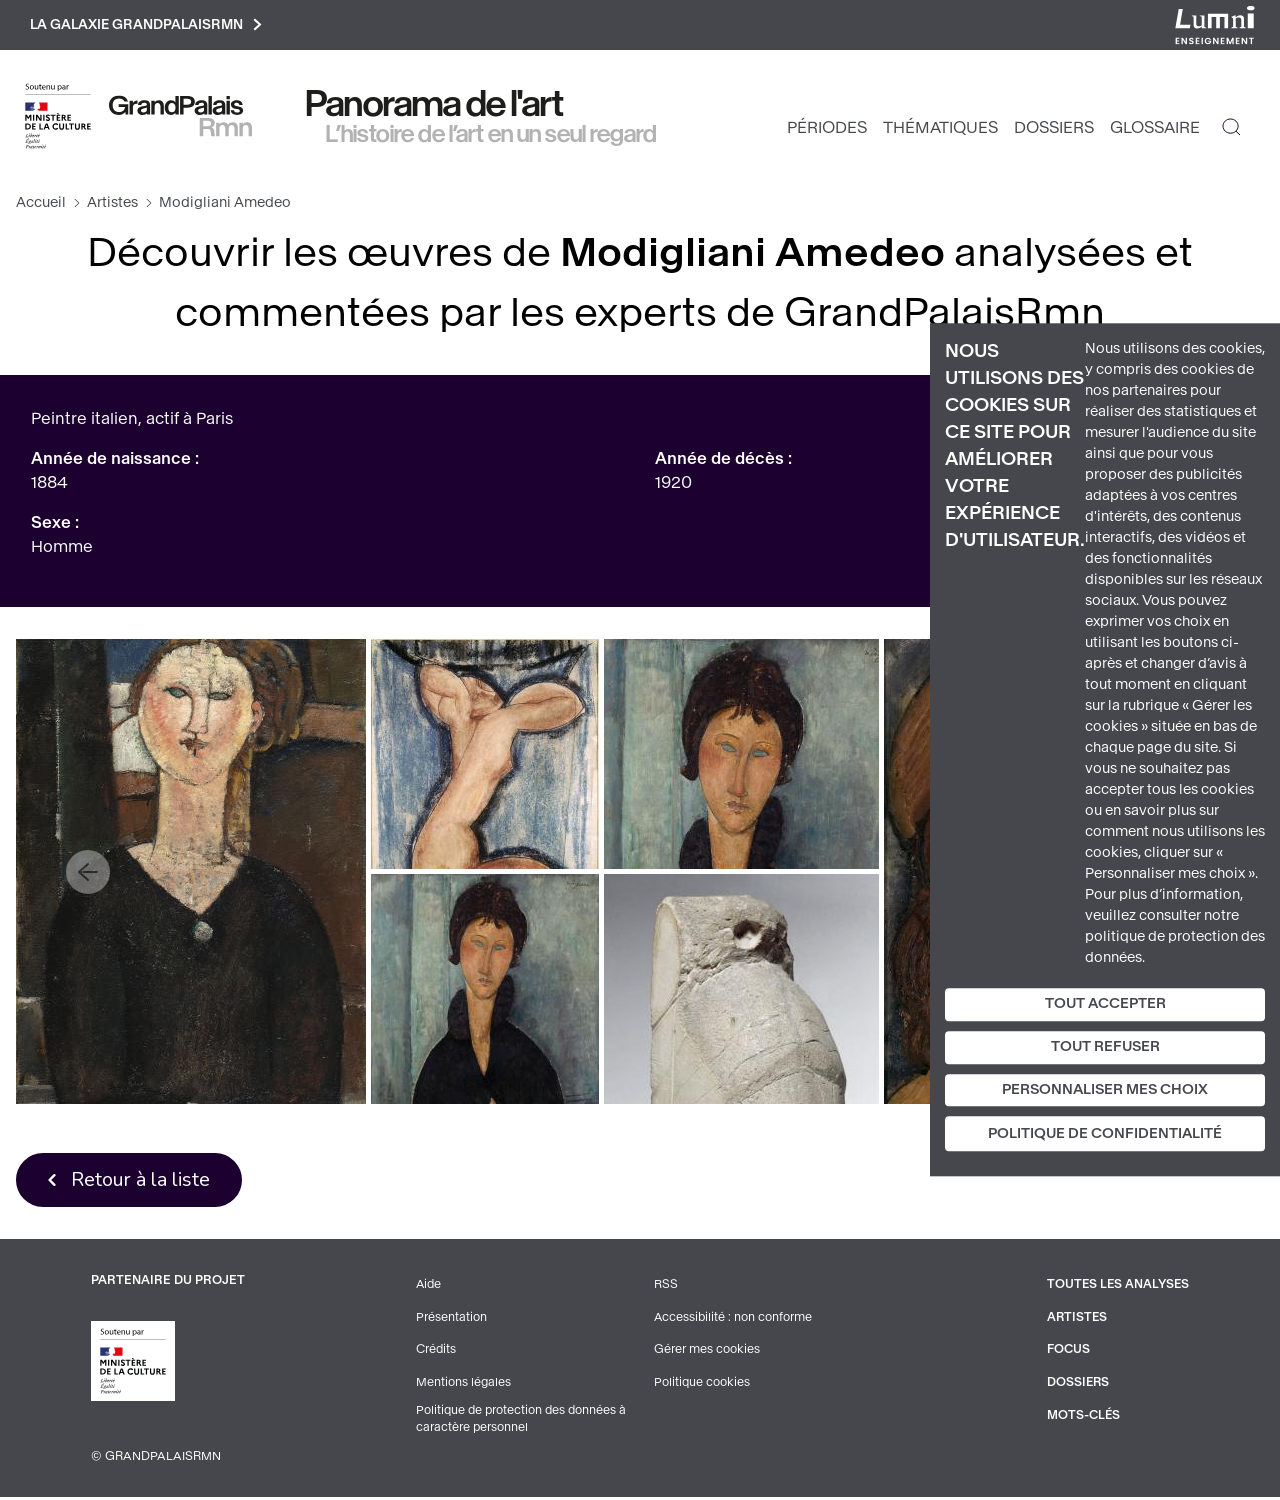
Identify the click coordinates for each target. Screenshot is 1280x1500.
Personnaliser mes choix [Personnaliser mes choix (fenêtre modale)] (1105, 1089)
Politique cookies (700, 1385)
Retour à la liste (145, 1183)
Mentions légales (462, 1385)
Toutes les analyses (1116, 1289)
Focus (1065, 1353)
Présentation (449, 1321)
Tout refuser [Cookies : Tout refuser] (1105, 1046)
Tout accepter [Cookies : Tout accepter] (1105, 1003)
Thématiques (940, 130)
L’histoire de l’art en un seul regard (491, 137)
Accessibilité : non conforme (732, 1321)
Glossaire (1155, 130)
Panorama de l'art (435, 107)
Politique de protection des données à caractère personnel (521, 1422)
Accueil (41, 205)
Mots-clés (1080, 1417)
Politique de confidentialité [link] (1105, 1134)
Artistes (112, 205)
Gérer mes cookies (705, 1353)
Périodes (827, 130)
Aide (427, 1289)
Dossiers (1054, 130)
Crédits (434, 1353)
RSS (664, 1289)
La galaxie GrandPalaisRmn (153, 26)
